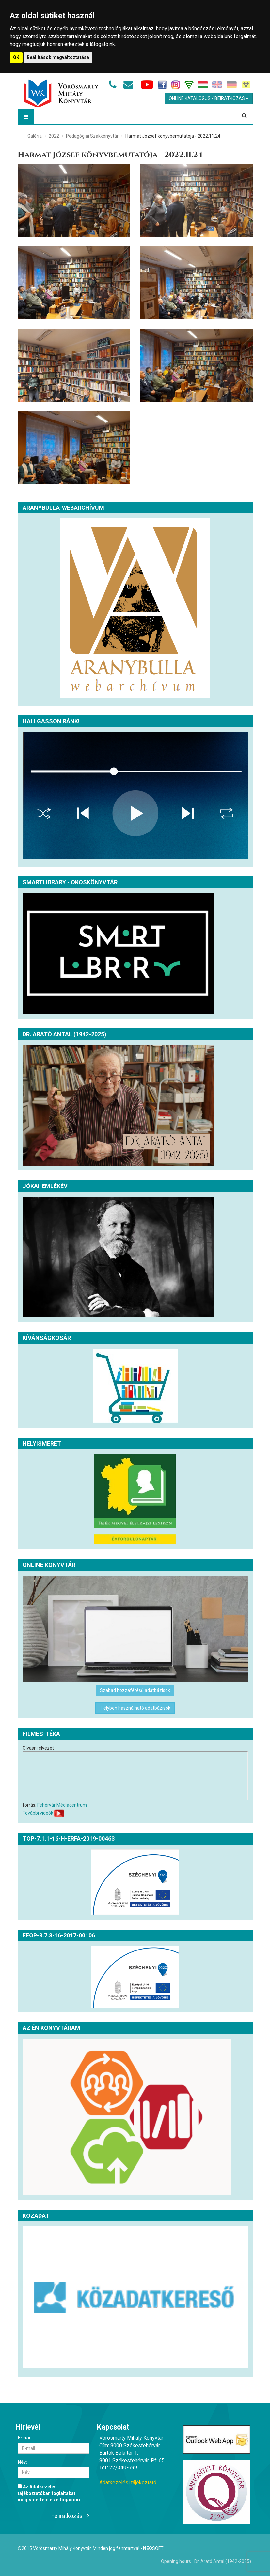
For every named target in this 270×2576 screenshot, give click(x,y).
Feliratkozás (67, 2515)
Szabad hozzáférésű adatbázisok (135, 1690)
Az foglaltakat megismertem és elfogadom (49, 2493)
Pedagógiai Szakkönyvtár (92, 136)
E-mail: (25, 2437)
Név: (22, 2462)
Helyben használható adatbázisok (135, 1708)
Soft (153, 2548)
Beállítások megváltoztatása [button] (58, 57)
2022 (54, 136)
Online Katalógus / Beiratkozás (208, 98)
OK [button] (16, 57)
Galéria (34, 136)
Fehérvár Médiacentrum (62, 1805)
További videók (38, 1813)
